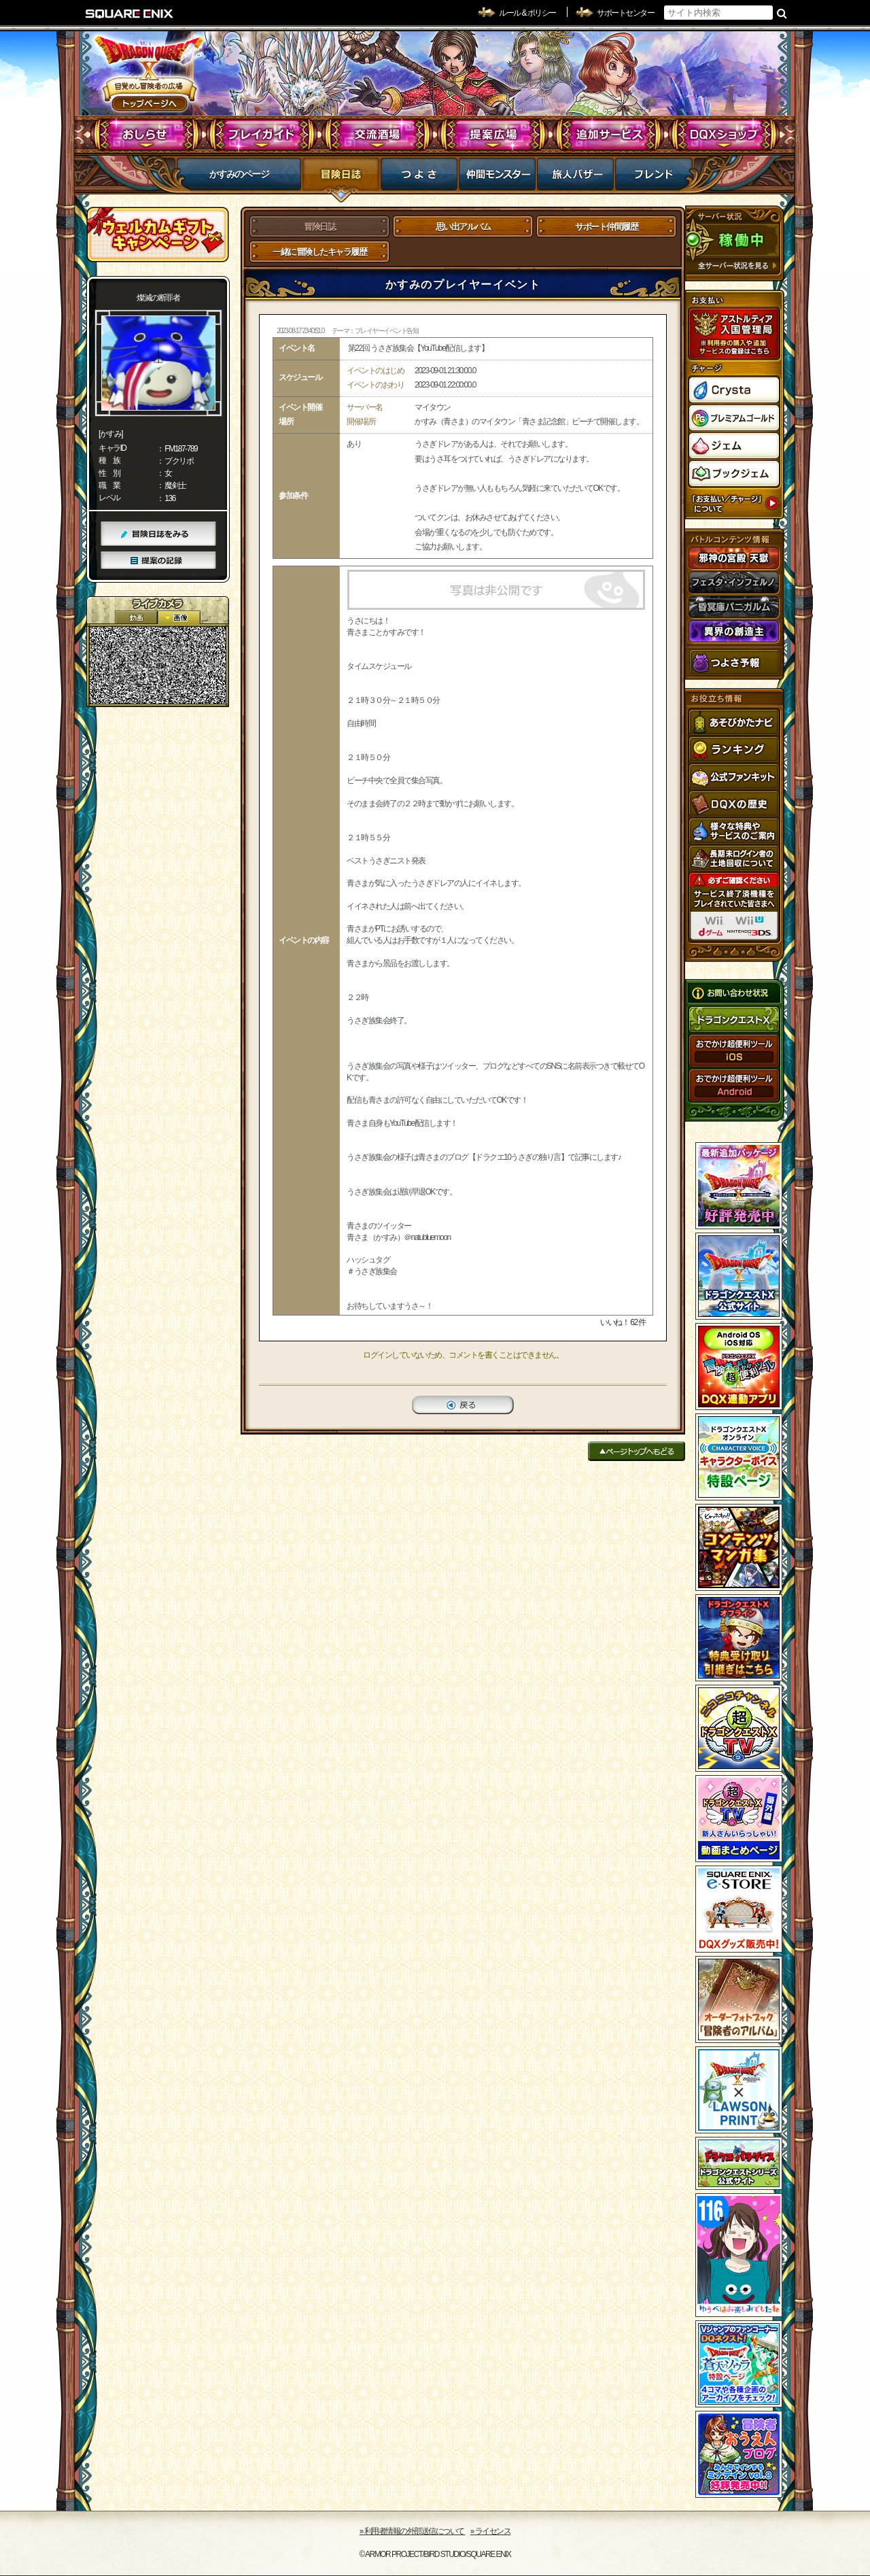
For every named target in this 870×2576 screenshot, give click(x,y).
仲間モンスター (497, 178)
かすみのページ (239, 174)
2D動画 (136, 618)
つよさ (419, 178)
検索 (782, 13)
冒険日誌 (341, 178)
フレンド (653, 178)
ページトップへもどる (636, 1451)
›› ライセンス (490, 2531)
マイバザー (575, 178)
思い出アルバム (463, 227)
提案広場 (493, 135)
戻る (463, 1405)
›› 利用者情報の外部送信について (413, 2531)
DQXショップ (724, 135)
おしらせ (146, 135)
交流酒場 (377, 135)
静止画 (179, 618)
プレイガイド (262, 135)
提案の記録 (158, 560)
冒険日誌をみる (158, 534)
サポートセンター (625, 13)
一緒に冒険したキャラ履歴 (319, 252)
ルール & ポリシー (527, 13)
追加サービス (608, 135)
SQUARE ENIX (130, 13)
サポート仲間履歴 (606, 227)
